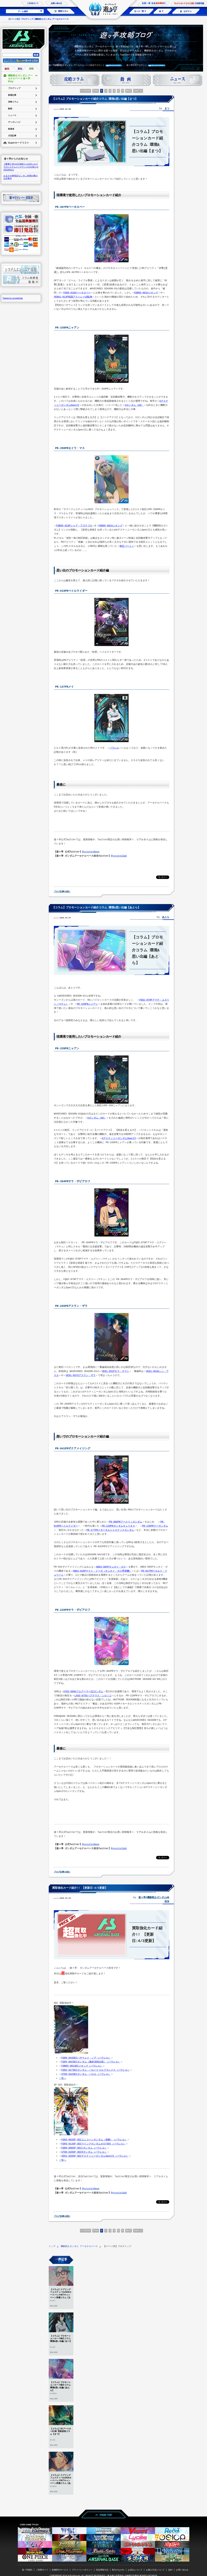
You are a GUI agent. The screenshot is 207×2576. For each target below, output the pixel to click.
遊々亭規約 (27, 2569)
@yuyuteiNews (158, 65)
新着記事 (12, 95)
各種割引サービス (60, 2569)
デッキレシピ (14, 122)
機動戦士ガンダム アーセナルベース (79, 2245)
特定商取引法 (102, 2569)
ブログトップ (14, 88)
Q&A (170, 2569)
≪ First (85, 90)
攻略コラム (13, 102)
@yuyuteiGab (114, 65)
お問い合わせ (182, 2569)
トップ (52, 2245)
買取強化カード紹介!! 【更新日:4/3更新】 (80, 1887)
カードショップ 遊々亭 (103, 9)
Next (128, 90)
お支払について (135, 2569)
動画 (10, 108)
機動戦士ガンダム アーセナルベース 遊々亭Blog (20, 78)
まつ (166, 108)
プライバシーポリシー (82, 2569)
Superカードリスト (18, 142)
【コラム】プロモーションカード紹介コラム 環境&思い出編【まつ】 (95, 99)
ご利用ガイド (42, 2569)
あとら (165, 916)
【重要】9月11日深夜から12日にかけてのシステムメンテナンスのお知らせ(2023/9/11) (20, 167)
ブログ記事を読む (62, 891)
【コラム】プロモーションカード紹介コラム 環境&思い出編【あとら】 (96, 907)
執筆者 (11, 129)
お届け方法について (155, 2569)
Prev (95, 90)
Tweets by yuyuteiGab (13, 298)
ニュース (12, 115)
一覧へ (62, 2077)
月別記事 (12, 135)
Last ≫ (138, 90)
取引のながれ (118, 2569)
